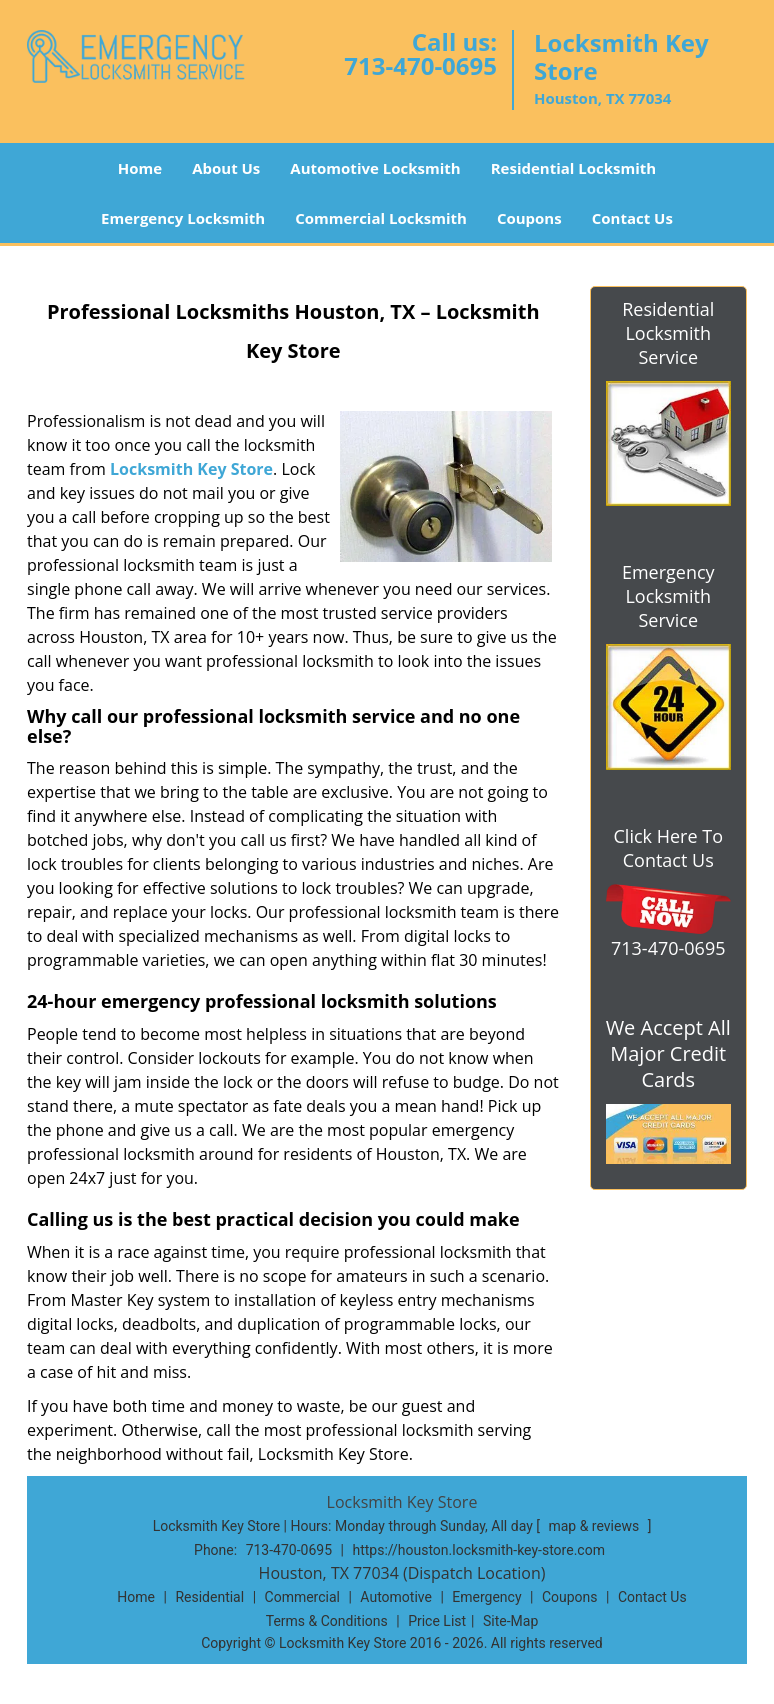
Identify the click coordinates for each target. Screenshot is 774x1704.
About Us (226, 168)
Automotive (396, 1597)
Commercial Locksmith (381, 218)
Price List (437, 1621)
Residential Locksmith (574, 168)
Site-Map (510, 1621)
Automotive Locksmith (375, 168)
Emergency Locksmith (183, 218)
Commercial (302, 1597)
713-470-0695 (420, 65)
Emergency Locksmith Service (668, 596)
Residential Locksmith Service (668, 333)
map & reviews (595, 1526)
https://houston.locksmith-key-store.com (478, 1550)
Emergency (486, 1597)
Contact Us (632, 218)
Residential (209, 1597)
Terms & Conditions (327, 1621)
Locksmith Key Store (191, 469)
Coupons (529, 218)
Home (140, 168)
